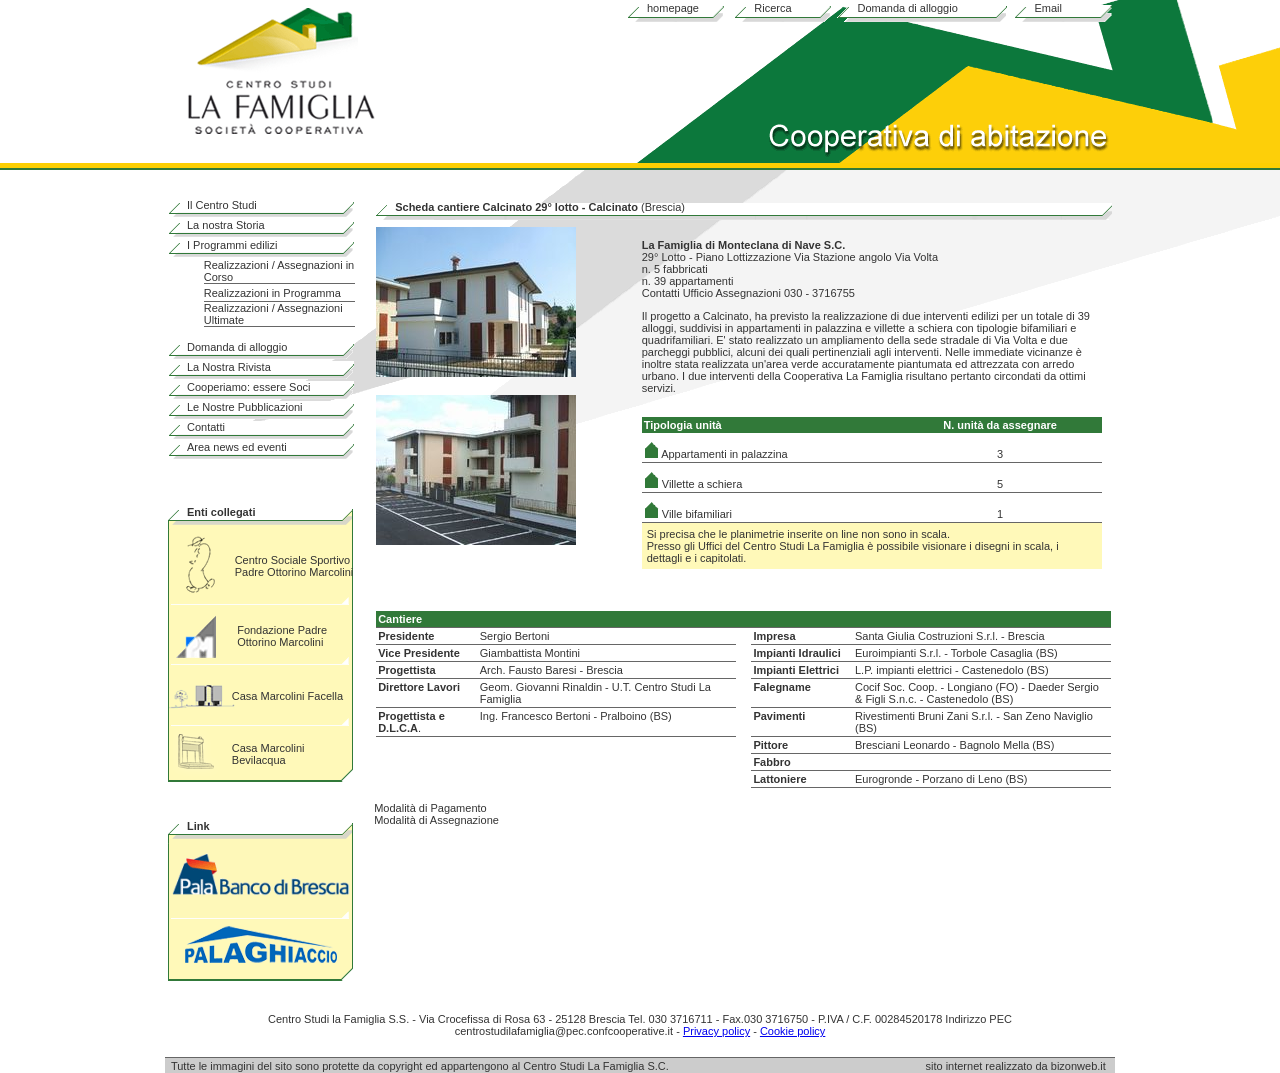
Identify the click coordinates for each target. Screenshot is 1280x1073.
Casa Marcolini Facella (287, 696)
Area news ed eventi (237, 447)
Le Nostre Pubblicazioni (245, 407)
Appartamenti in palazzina (716, 454)
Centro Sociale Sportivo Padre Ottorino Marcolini (294, 566)
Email (1048, 8)
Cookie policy (792, 1031)
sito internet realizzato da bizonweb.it (1020, 1066)
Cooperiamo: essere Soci (249, 387)
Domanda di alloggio (907, 8)
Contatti (206, 427)
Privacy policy (716, 1031)
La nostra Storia (226, 225)
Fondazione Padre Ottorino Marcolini (282, 636)
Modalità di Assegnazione (436, 820)
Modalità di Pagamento (430, 808)
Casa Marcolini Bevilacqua (268, 754)
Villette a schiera (693, 484)
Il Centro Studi (222, 205)
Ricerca (772, 8)
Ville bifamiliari (688, 514)
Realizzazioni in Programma (272, 293)
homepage (673, 8)
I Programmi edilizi (232, 245)
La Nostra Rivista (229, 367)
